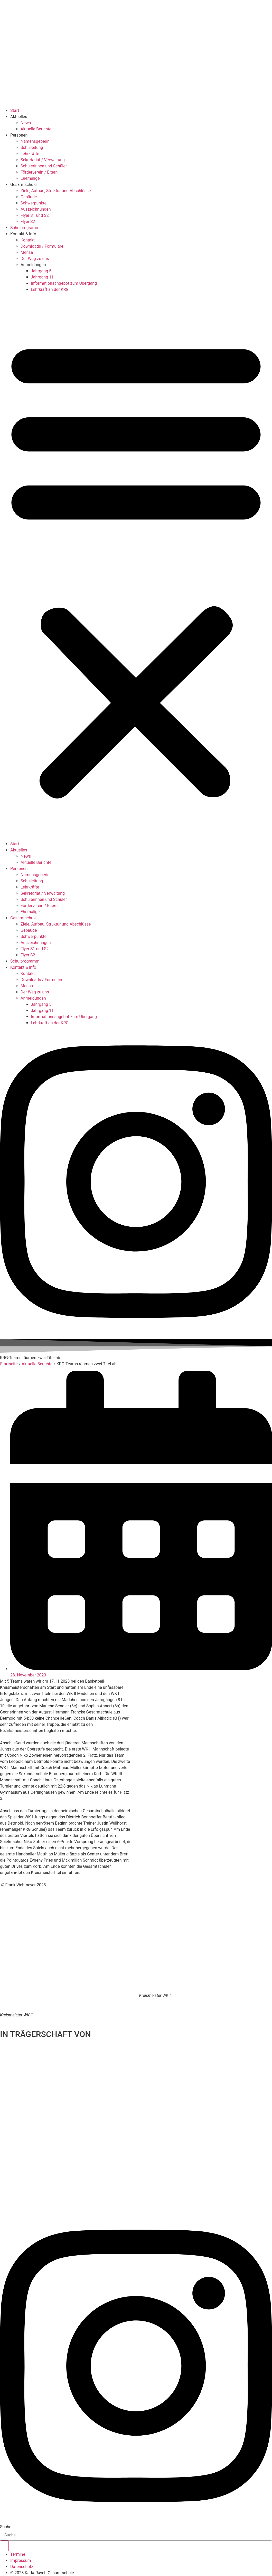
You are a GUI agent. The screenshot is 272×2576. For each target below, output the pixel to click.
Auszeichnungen (36, 209)
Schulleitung (32, 147)
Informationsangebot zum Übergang (64, 283)
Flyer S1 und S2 (35, 215)
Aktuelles (18, 116)
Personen (18, 135)
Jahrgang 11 (42, 277)
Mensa (27, 252)
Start (14, 110)
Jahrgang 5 (41, 270)
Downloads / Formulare (42, 246)
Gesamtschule (23, 184)
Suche (5, 2527)
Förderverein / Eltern (39, 172)
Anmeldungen (33, 264)
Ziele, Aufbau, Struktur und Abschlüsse (56, 190)
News (26, 122)
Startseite (9, 1363)
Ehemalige (30, 178)
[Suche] (4, 2546)
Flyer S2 (28, 221)
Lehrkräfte (30, 153)
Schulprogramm (25, 227)
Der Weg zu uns (35, 258)
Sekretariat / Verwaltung (43, 159)
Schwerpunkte (33, 203)
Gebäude (29, 196)
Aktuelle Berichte (36, 129)
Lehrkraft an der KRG (50, 289)
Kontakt (28, 240)
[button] (136, 567)
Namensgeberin (35, 141)
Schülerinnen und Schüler (44, 166)
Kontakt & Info (23, 233)
